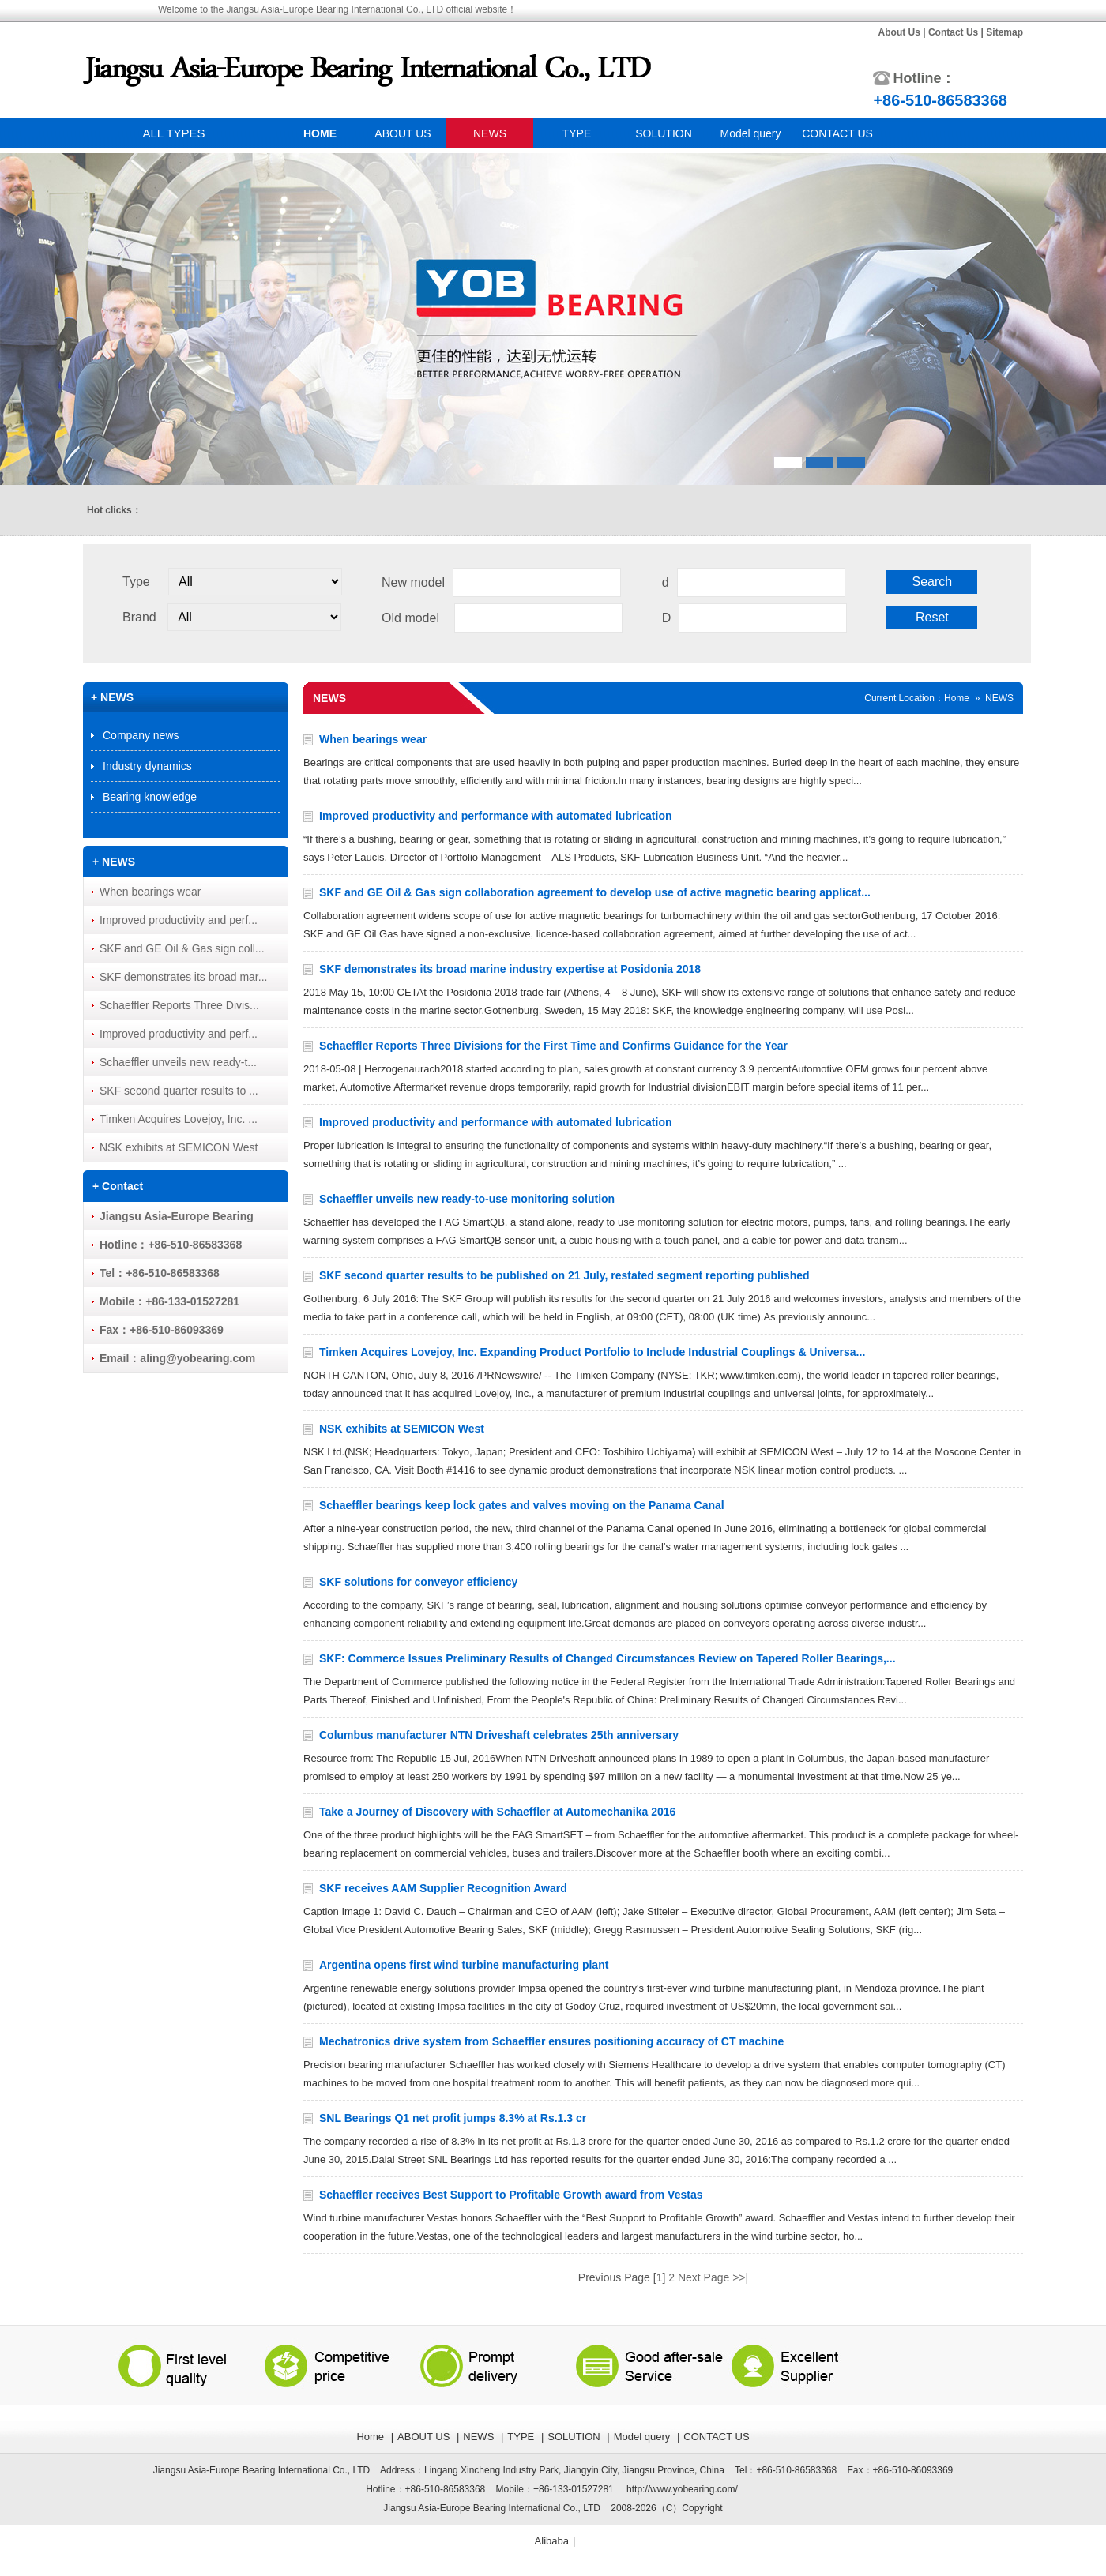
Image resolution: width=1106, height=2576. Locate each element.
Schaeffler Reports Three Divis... (179, 1005)
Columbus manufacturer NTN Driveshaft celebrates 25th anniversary (499, 1735)
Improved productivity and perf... (179, 920)
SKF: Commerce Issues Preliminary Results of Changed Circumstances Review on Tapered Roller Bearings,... (607, 1658)
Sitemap (1004, 32)
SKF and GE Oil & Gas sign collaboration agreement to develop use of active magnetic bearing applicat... (595, 892)
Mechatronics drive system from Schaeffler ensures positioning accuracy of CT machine (551, 2041)
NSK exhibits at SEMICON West (401, 1428)
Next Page (703, 2277)
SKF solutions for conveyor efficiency (418, 1581)
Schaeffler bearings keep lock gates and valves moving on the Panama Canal (521, 1505)
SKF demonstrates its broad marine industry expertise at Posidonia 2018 (510, 969)
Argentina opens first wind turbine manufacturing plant (463, 1964)
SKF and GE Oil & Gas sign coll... (182, 948)
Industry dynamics (147, 766)
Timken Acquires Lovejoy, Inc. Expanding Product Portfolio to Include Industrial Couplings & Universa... (592, 1352)
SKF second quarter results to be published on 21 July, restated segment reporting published (564, 1275)
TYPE (577, 133)
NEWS (489, 133)
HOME (320, 133)
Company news (141, 735)
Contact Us (953, 32)
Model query (750, 133)
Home (956, 698)
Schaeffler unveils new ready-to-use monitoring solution (467, 1198)
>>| (740, 2277)
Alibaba (552, 2541)
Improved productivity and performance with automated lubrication (495, 815)
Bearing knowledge (150, 796)
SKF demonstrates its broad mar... (183, 977)
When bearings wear (373, 739)
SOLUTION (663, 133)
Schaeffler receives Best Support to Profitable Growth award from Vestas (510, 2194)
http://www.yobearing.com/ (682, 2489)
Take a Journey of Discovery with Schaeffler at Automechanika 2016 (497, 1811)
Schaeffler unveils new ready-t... (178, 1062)
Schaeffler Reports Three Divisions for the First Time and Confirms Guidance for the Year (553, 1045)
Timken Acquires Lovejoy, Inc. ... (179, 1119)
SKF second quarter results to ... (179, 1090)
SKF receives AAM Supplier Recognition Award (443, 1888)
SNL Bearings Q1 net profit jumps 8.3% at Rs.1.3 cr (452, 2118)
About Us (899, 32)
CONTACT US (837, 133)
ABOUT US (402, 133)
